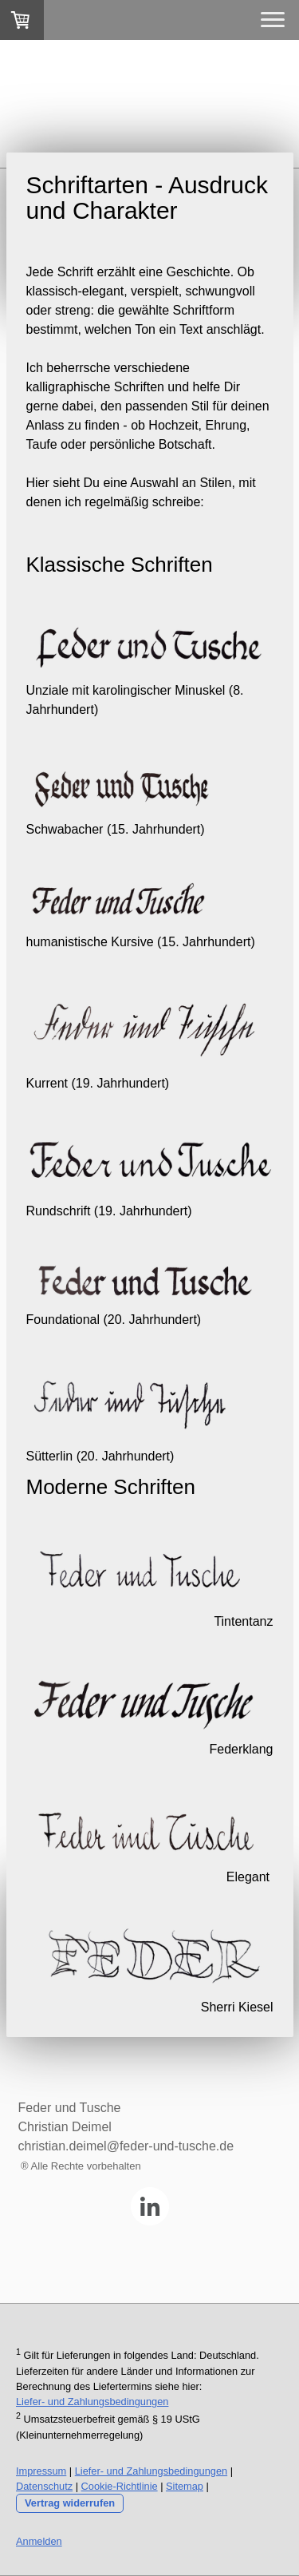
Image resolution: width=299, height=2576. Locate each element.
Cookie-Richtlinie (119, 2486)
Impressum (41, 2471)
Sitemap (184, 2486)
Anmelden (39, 2541)
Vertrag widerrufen (70, 2503)
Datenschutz (44, 2486)
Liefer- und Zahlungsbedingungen (92, 2402)
